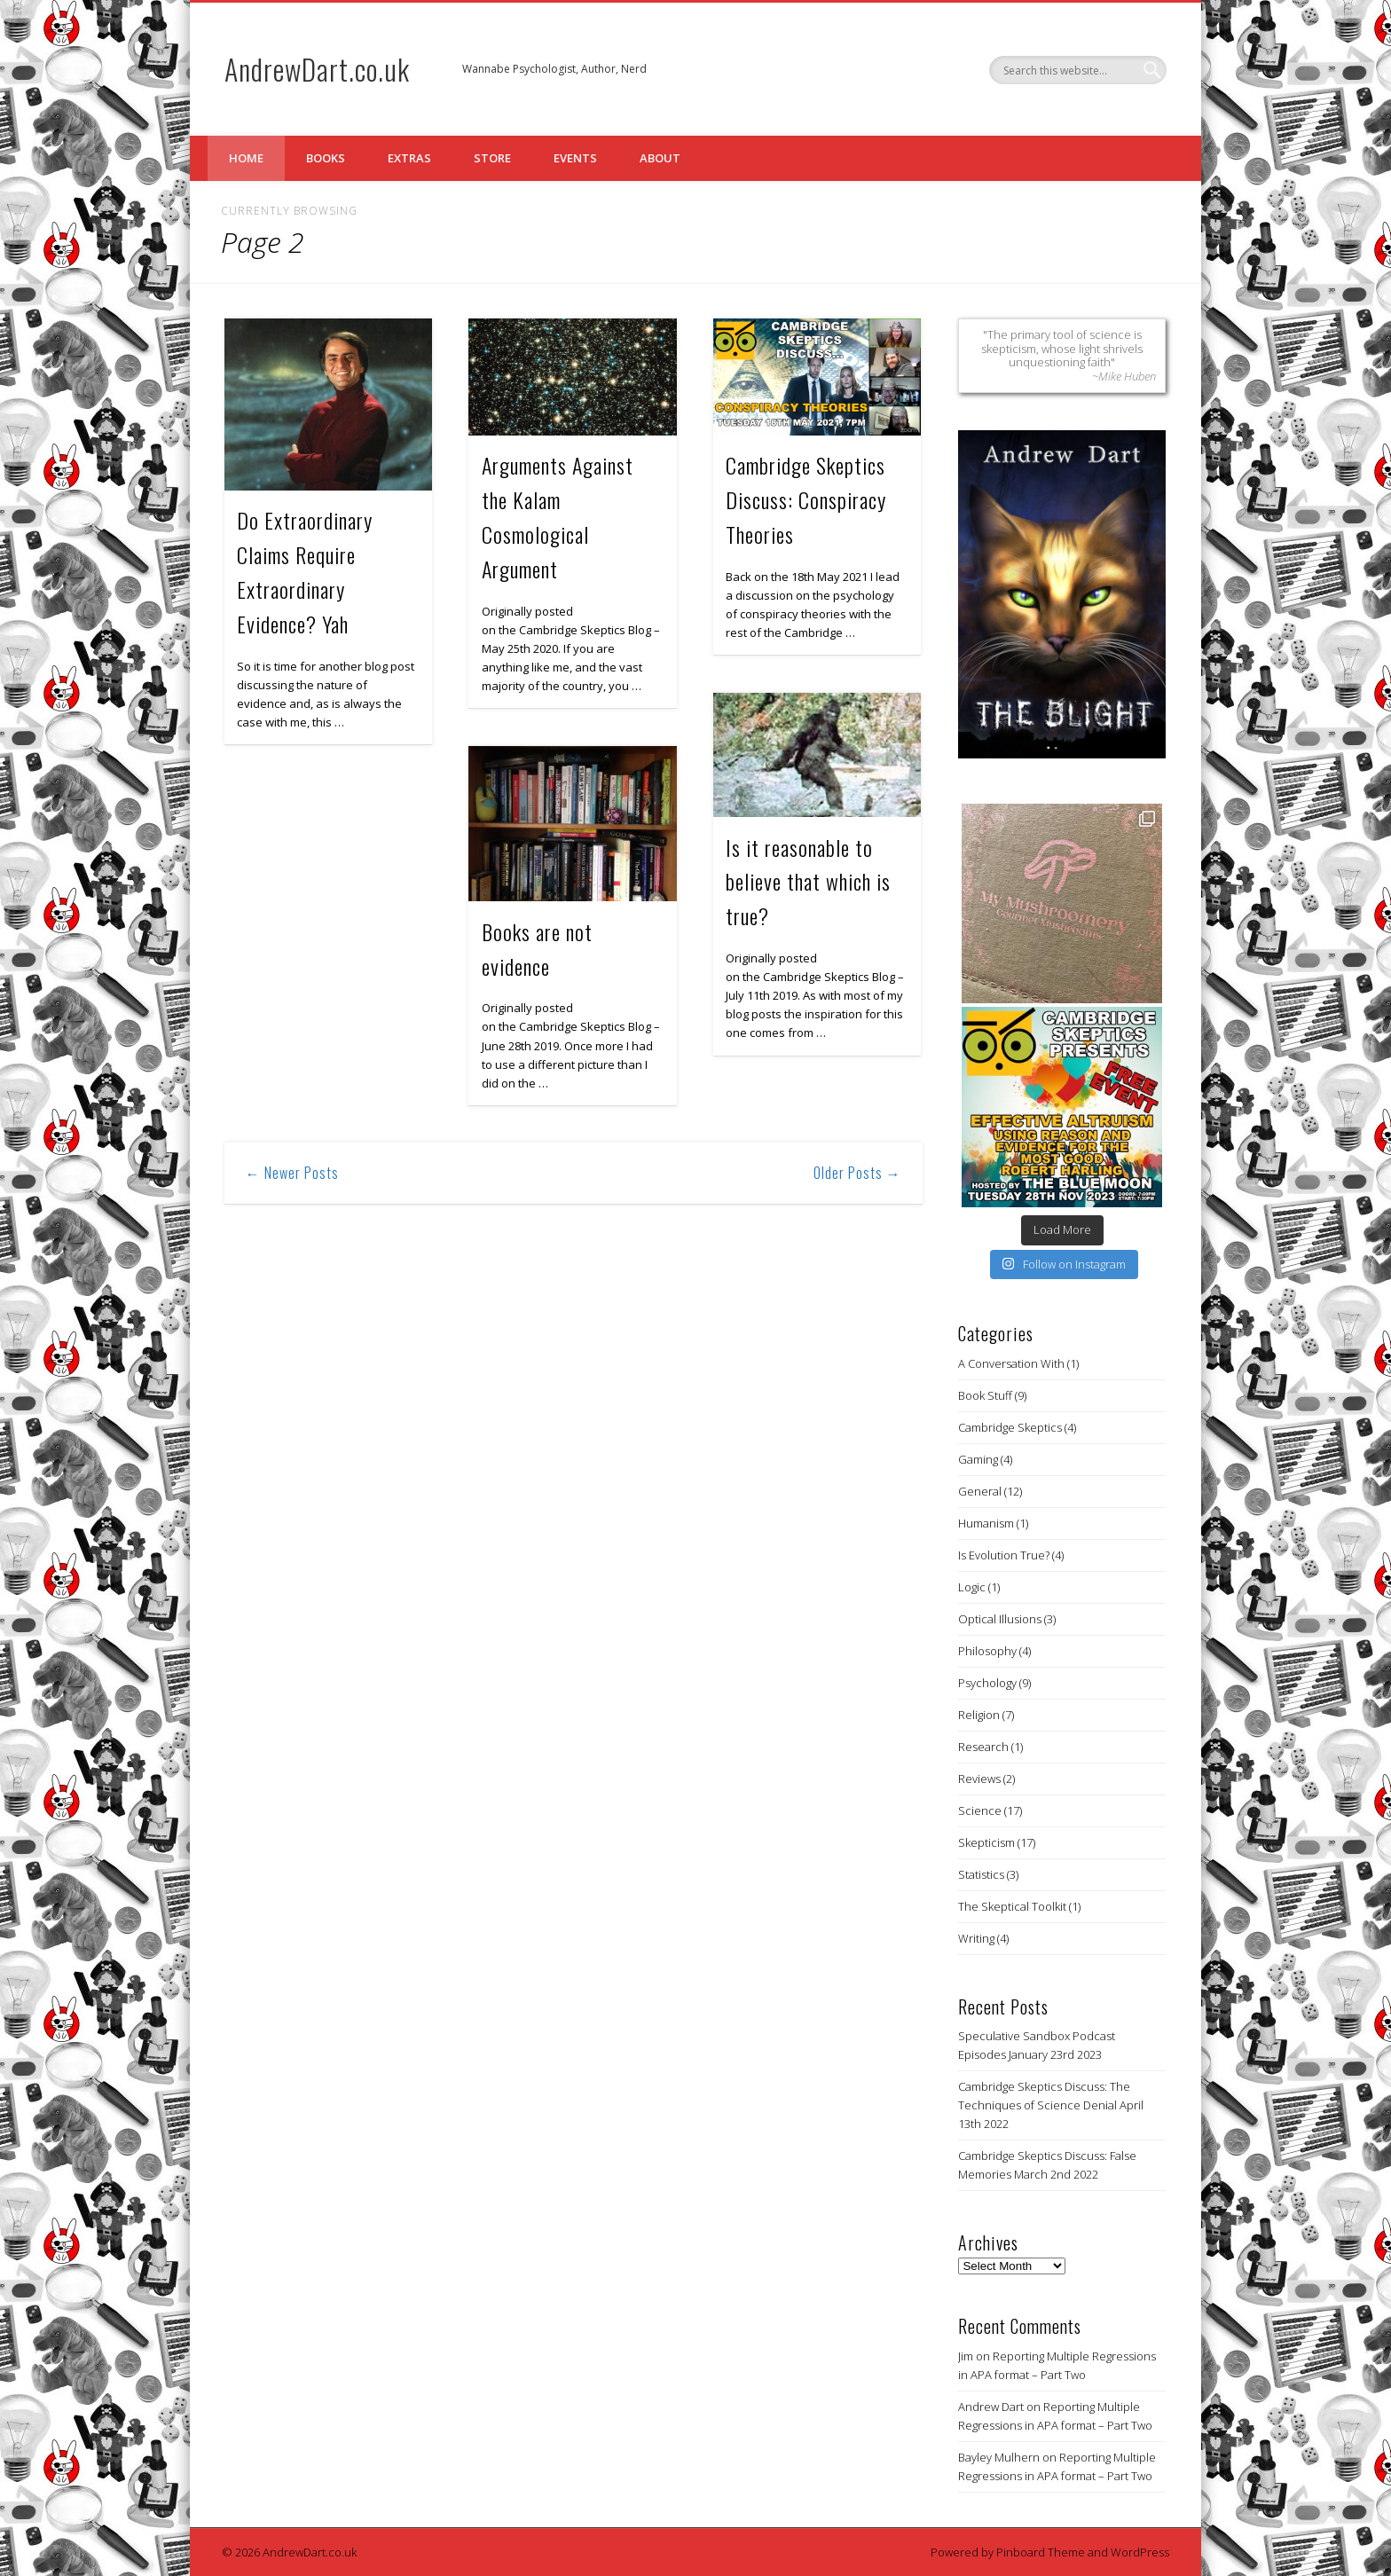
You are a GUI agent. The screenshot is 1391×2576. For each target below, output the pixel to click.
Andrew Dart (991, 2407)
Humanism (986, 1523)
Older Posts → (857, 1172)
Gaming (978, 1459)
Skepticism (986, 1842)
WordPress (1140, 2552)
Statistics (981, 1874)
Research (983, 1747)
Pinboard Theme (1040, 2552)
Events (575, 158)
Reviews (979, 1779)
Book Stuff (985, 1395)
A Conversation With (1011, 1363)
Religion (979, 1715)
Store (492, 158)
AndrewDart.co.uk (317, 69)
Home (246, 158)
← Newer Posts (292, 1172)
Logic (972, 1587)
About (660, 158)
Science (980, 1810)
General (980, 1491)
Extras (409, 158)
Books (325, 158)
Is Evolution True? (1003, 1555)
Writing (976, 1938)
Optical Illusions (999, 1619)
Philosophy (987, 1651)
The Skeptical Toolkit (1012, 1906)
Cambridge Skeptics (1010, 1427)
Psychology (987, 1683)
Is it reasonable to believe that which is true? (808, 881)
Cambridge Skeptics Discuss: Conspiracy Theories (806, 499)
